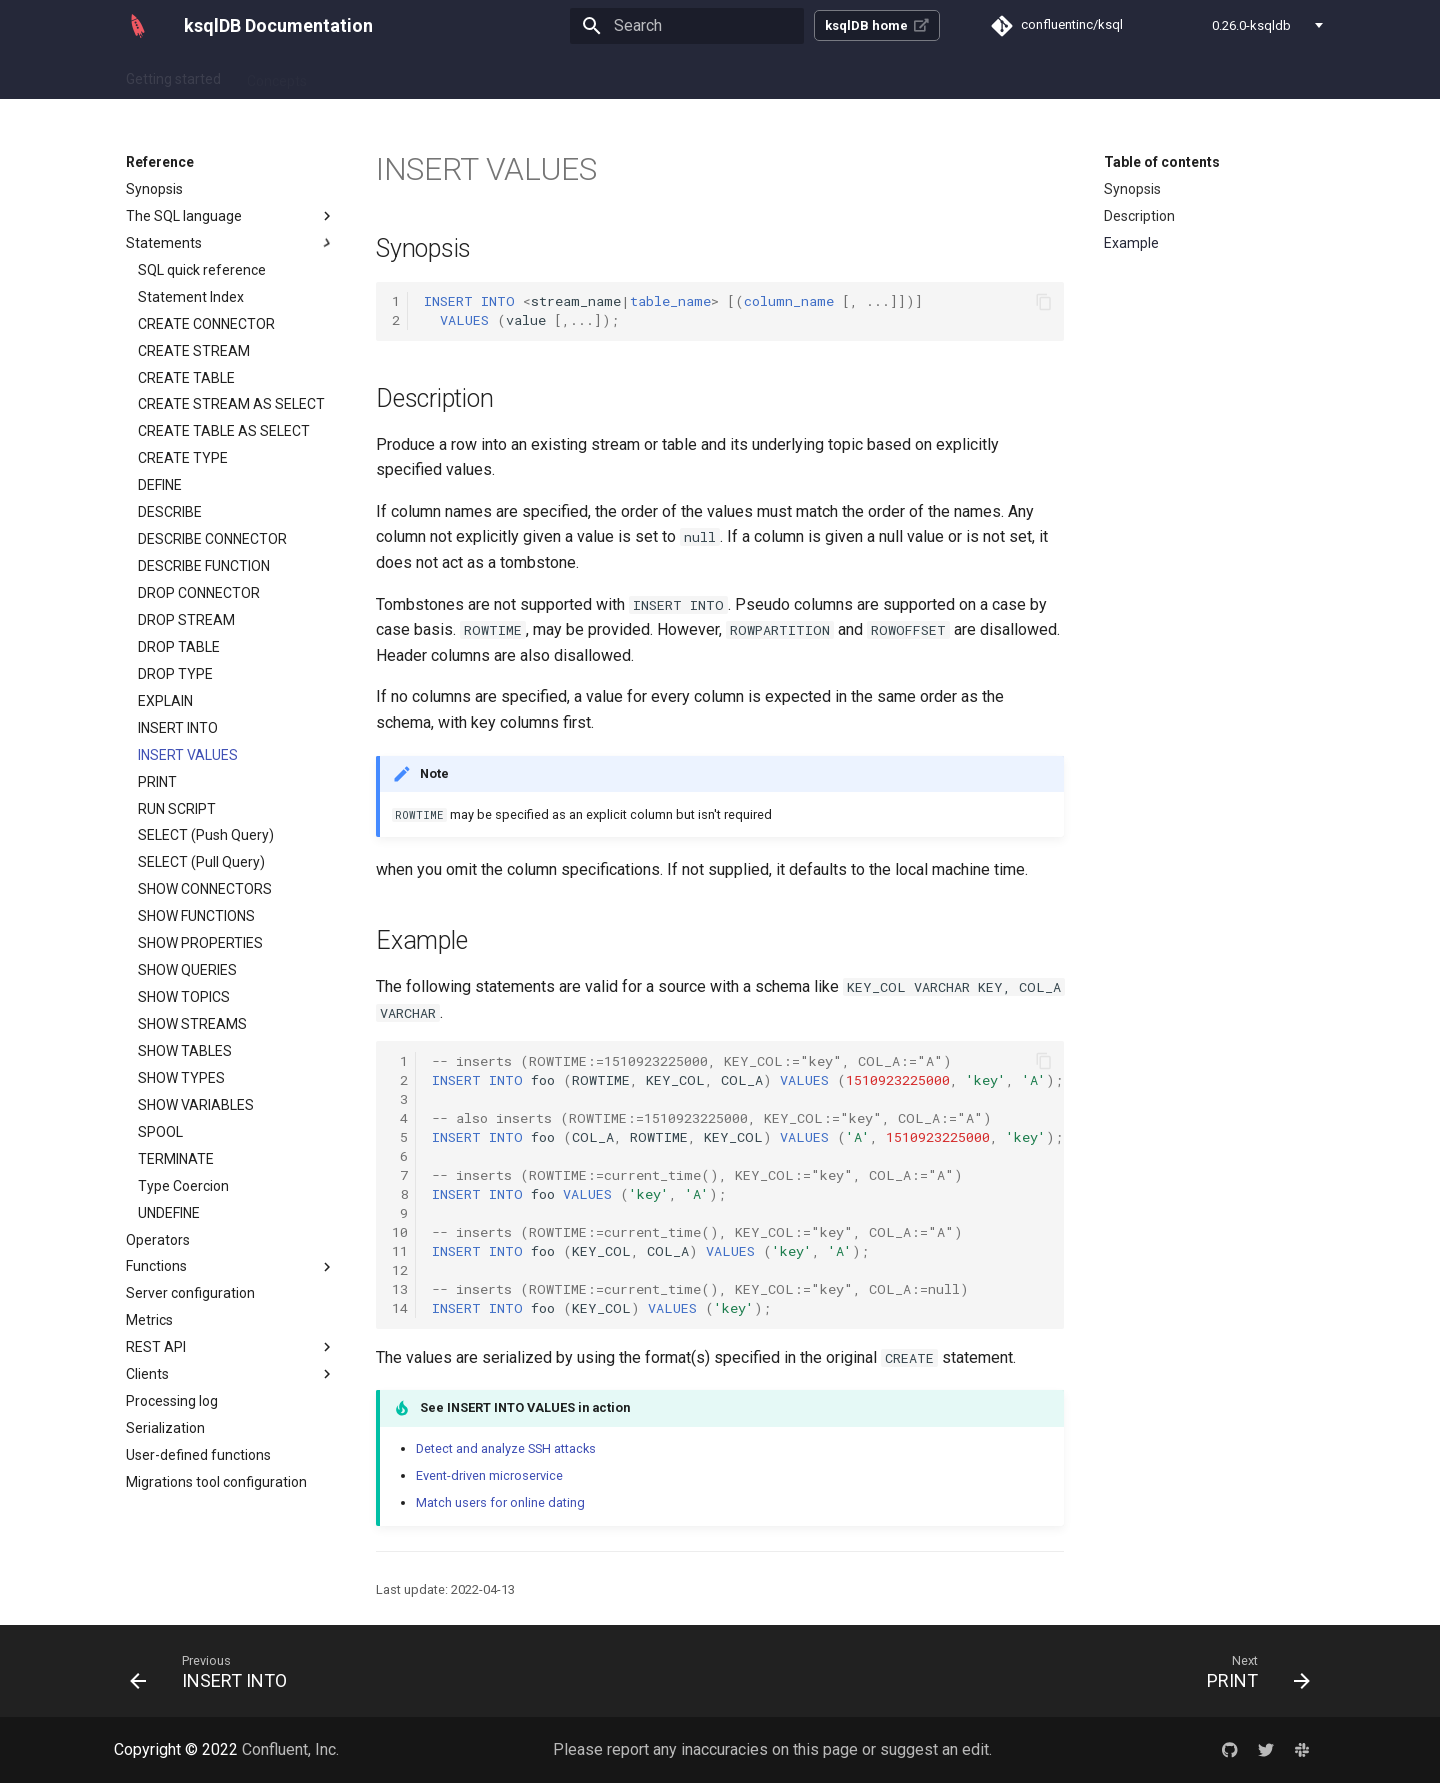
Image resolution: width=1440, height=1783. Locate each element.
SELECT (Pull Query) (201, 862)
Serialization (165, 1428)
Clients (231, 1374)
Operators (158, 1240)
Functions (231, 1267)
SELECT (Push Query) (206, 835)
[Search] (687, 26)
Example (1131, 243)
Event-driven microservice (489, 1475)
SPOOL (160, 1132)
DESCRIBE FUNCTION (204, 566)
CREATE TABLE (186, 378)
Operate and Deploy (593, 75)
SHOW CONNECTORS (205, 889)
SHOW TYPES (181, 1078)
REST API (231, 1347)
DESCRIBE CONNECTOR (212, 539)
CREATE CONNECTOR (206, 324)
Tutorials (477, 75)
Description (1139, 216)
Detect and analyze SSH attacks (506, 1448)
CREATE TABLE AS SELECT (224, 431)
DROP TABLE (179, 647)
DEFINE (160, 485)
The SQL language (231, 216)
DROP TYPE (175, 674)
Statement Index (191, 297)
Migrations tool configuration (216, 1482)
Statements (231, 243)
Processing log (172, 1401)
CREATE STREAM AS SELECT (231, 404)
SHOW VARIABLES (196, 1105)
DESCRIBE (170, 512)
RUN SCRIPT (177, 809)
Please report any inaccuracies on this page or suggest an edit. (772, 1749)
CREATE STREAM (194, 351)
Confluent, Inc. (290, 1749)
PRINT (157, 782)
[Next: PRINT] (1252, 1671)
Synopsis (154, 189)
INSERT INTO (178, 728)
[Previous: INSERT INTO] (215, 1671)
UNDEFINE (169, 1213)
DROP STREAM (186, 620)
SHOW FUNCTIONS (196, 916)
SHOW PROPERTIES (200, 943)
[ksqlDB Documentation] (138, 26)
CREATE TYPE (183, 458)
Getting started (173, 75)
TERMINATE (176, 1159)
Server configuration (190, 1293)
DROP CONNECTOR (199, 593)
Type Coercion (183, 1186)
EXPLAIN (165, 701)
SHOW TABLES (185, 1051)
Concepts (277, 75)
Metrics (149, 1320)
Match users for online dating (500, 1502)
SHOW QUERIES (187, 970)
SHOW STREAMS (192, 1024)
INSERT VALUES (188, 755)
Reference (715, 75)
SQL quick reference (202, 270)
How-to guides (378, 75)
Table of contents (1162, 162)
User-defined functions (198, 1455)
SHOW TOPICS (184, 997)
